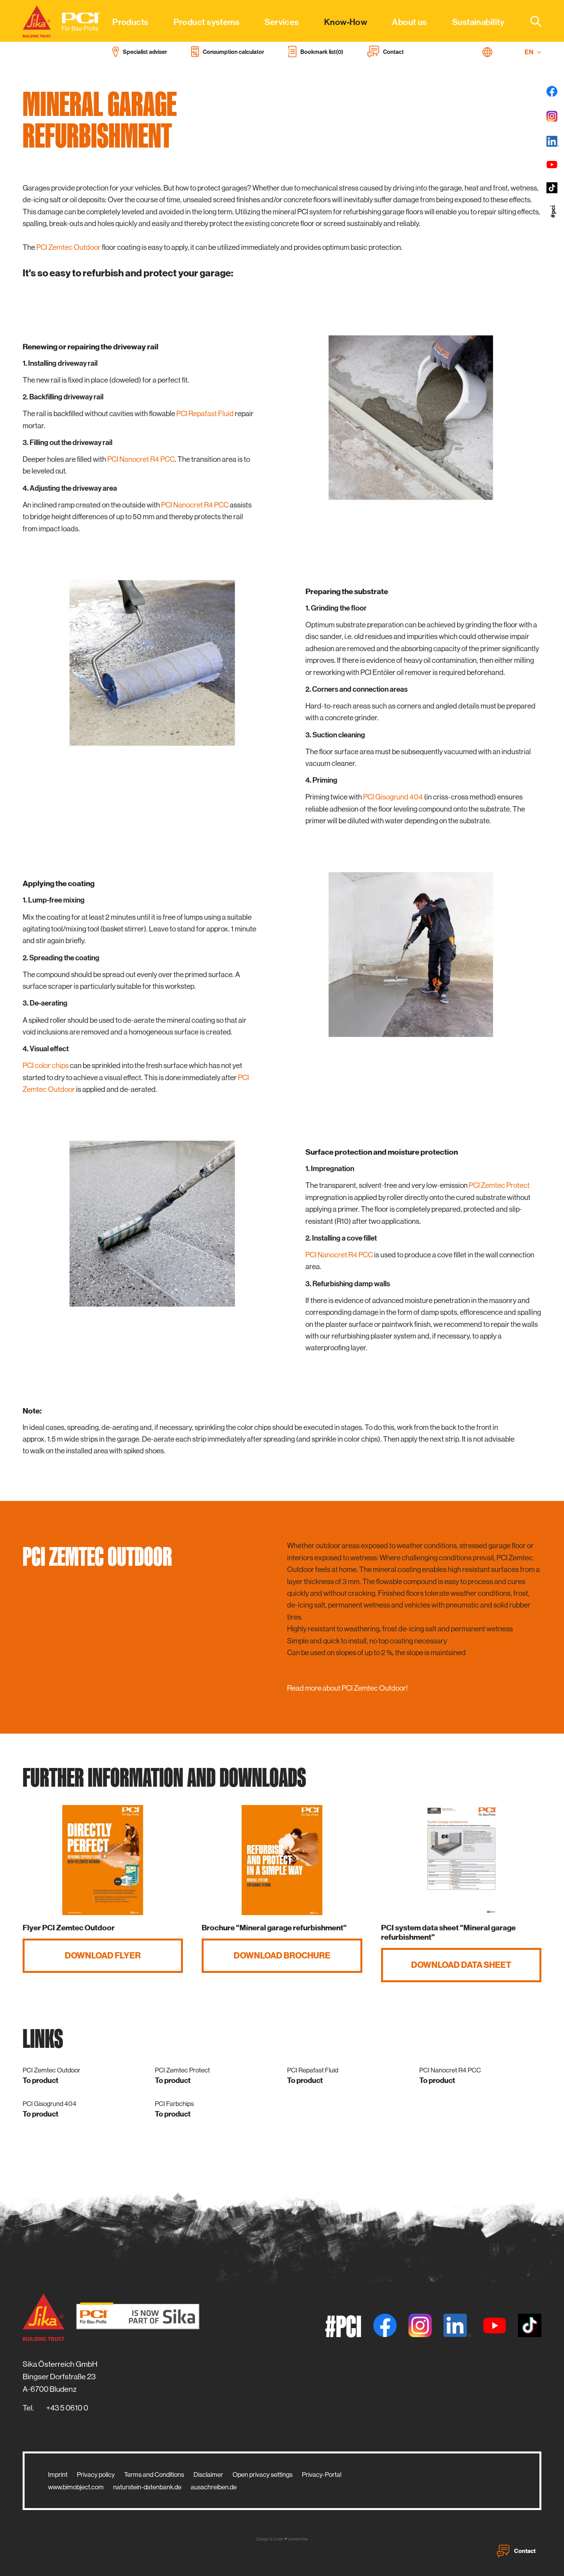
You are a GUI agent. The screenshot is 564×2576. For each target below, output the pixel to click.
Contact (516, 2551)
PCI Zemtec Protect (499, 1185)
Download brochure (282, 1955)
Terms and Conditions (154, 2474)
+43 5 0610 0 (67, 2407)
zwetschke (298, 2539)
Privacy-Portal (321, 2474)
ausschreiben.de (214, 2487)
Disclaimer (208, 2474)
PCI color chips (46, 1065)
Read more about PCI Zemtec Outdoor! (347, 1688)
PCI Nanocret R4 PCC (141, 459)
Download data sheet (461, 1965)
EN (533, 52)
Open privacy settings (262, 2474)
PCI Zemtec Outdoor (68, 247)
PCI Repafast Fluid (205, 413)
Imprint (57, 2474)
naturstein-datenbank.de (147, 2487)
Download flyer (103, 1955)
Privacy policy (96, 2474)
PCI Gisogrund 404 (393, 797)
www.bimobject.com (76, 2487)
